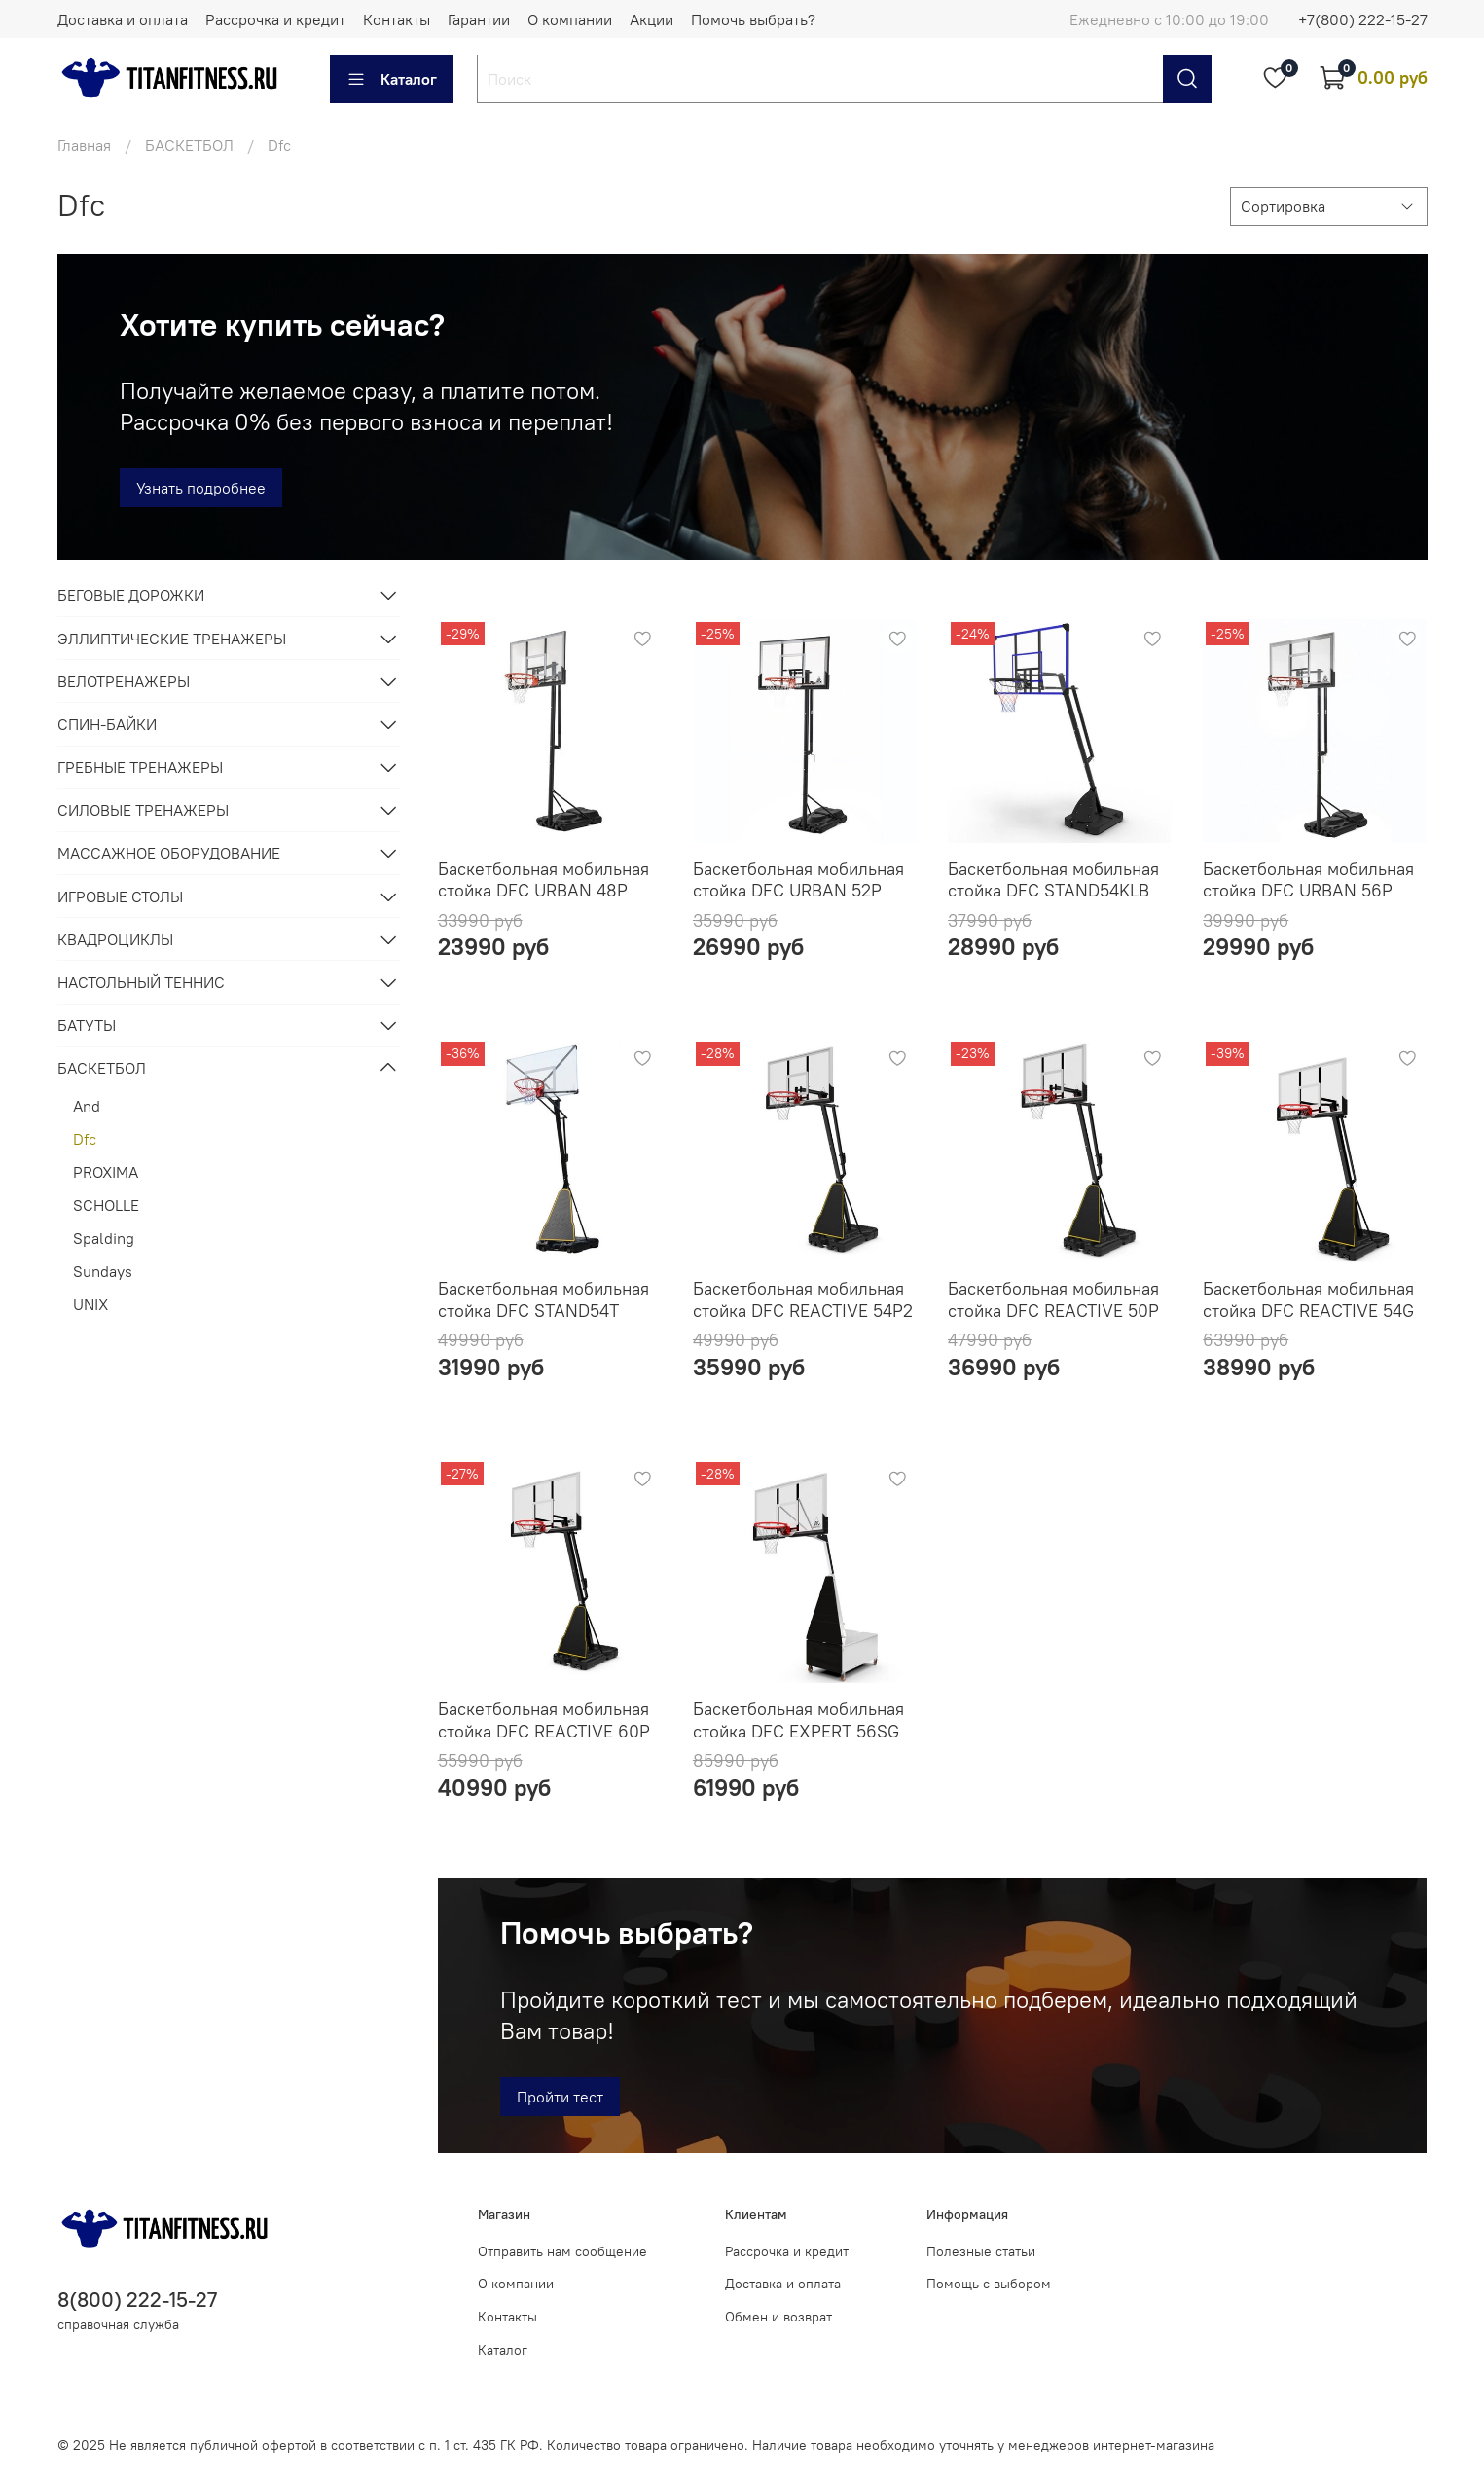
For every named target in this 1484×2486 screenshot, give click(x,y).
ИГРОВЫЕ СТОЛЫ (120, 896)
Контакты (396, 19)
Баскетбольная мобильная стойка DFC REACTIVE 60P (544, 1720)
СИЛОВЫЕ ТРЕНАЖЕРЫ (143, 810)
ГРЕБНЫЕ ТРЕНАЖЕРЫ (140, 767)
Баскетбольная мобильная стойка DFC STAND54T (543, 1299)
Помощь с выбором (988, 2283)
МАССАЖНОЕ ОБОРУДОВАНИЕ (168, 852)
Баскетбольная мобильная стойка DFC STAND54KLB (1053, 880)
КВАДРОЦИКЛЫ (115, 939)
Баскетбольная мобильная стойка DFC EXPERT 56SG (798, 1720)
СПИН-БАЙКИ (107, 724)
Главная (84, 145)
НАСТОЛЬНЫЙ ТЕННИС (141, 982)
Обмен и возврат (778, 2316)
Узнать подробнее (201, 487)
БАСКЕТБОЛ (189, 145)
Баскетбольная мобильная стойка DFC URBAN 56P (1308, 880)
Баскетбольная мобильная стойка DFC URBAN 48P (543, 880)
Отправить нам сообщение (562, 2251)
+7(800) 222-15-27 (1363, 19)
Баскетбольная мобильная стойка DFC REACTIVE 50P (1053, 1299)
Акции (651, 19)
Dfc (84, 1139)
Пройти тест (560, 2096)
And (86, 1105)
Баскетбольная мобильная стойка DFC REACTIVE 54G (1308, 1299)
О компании (569, 19)
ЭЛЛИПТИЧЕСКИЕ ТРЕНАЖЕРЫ (171, 638)
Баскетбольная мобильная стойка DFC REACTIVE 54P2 (803, 1299)
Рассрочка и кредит (275, 19)
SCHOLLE (106, 1205)
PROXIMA (105, 1172)
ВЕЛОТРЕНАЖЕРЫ (123, 681)
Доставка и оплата (122, 19)
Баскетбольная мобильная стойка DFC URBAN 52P (798, 880)
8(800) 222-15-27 (137, 2299)
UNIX (90, 1304)
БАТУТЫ (86, 1025)
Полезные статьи (980, 2251)
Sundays (102, 1271)
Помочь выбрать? (753, 19)
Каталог (391, 79)
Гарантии (479, 19)
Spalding (103, 1238)
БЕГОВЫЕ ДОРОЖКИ (130, 594)
